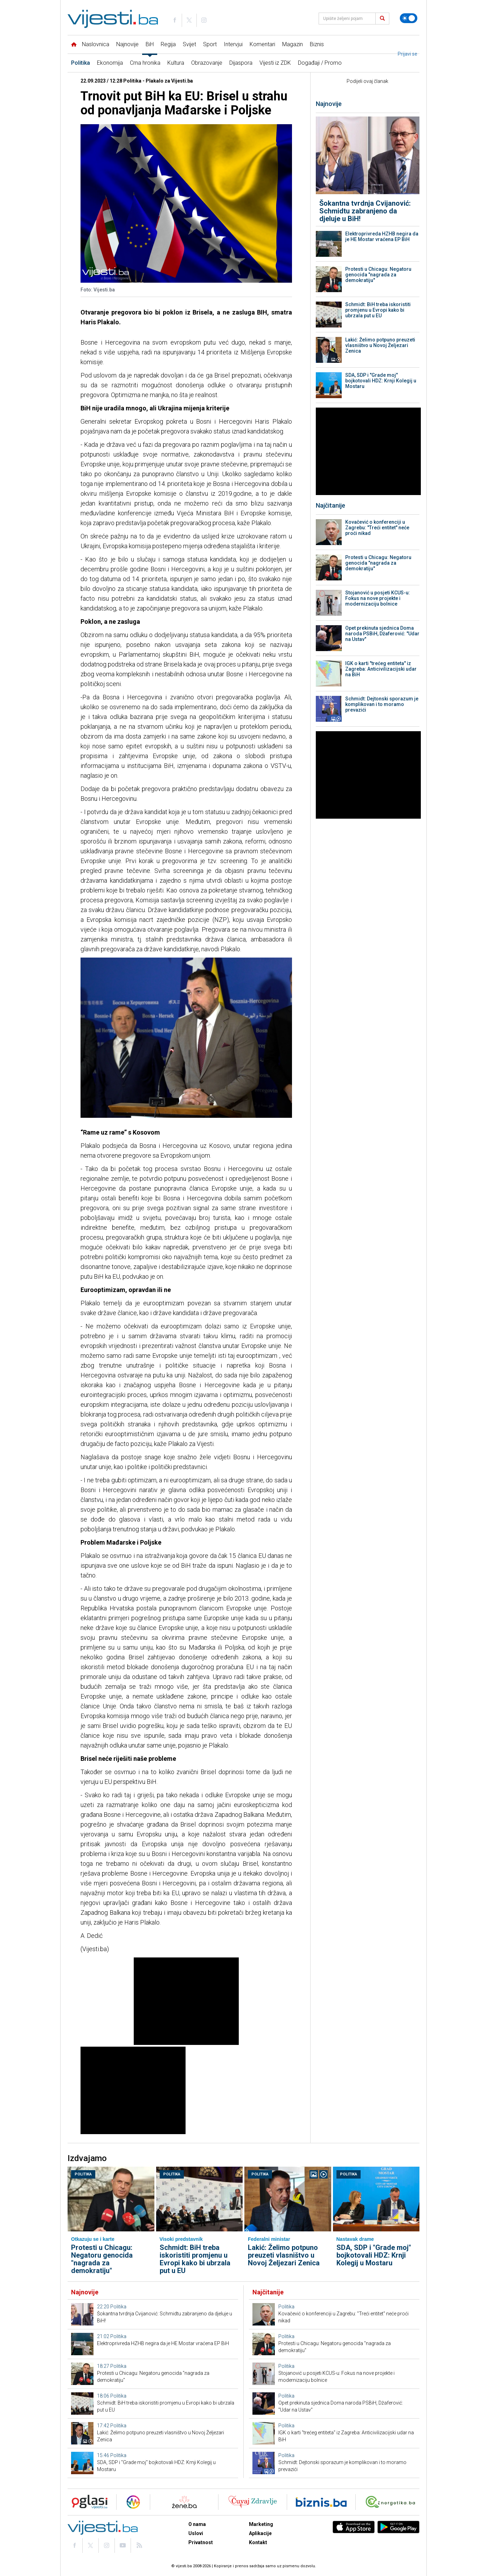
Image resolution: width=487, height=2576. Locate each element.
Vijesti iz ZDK (275, 62)
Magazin (292, 44)
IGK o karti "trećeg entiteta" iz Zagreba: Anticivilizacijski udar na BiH (381, 669)
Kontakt (258, 2542)
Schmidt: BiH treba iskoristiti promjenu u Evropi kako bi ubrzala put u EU (378, 310)
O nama (197, 2524)
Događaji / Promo (320, 62)
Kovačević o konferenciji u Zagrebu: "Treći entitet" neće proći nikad (377, 527)
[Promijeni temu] (408, 18)
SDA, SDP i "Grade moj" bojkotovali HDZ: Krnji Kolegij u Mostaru (380, 380)
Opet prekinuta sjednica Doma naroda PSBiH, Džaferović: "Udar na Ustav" (382, 633)
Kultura (175, 62)
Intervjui (233, 44)
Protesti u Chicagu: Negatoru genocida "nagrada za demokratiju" (378, 274)
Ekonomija (110, 62)
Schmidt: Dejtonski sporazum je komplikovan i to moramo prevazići (381, 704)
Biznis (317, 44)
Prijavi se (407, 54)
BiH (150, 44)
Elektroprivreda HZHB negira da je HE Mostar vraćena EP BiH (381, 236)
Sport (210, 44)
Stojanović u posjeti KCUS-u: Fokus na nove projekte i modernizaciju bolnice (377, 598)
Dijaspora (240, 62)
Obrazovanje (206, 62)
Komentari (262, 44)
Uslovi (195, 2533)
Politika (80, 62)
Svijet (189, 44)
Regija (168, 44)
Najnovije (127, 44)
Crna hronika (145, 62)
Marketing (261, 2524)
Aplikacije (260, 2533)
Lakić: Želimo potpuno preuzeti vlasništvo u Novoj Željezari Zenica (380, 345)
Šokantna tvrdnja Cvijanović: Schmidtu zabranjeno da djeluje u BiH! (365, 211)
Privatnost (200, 2542)
